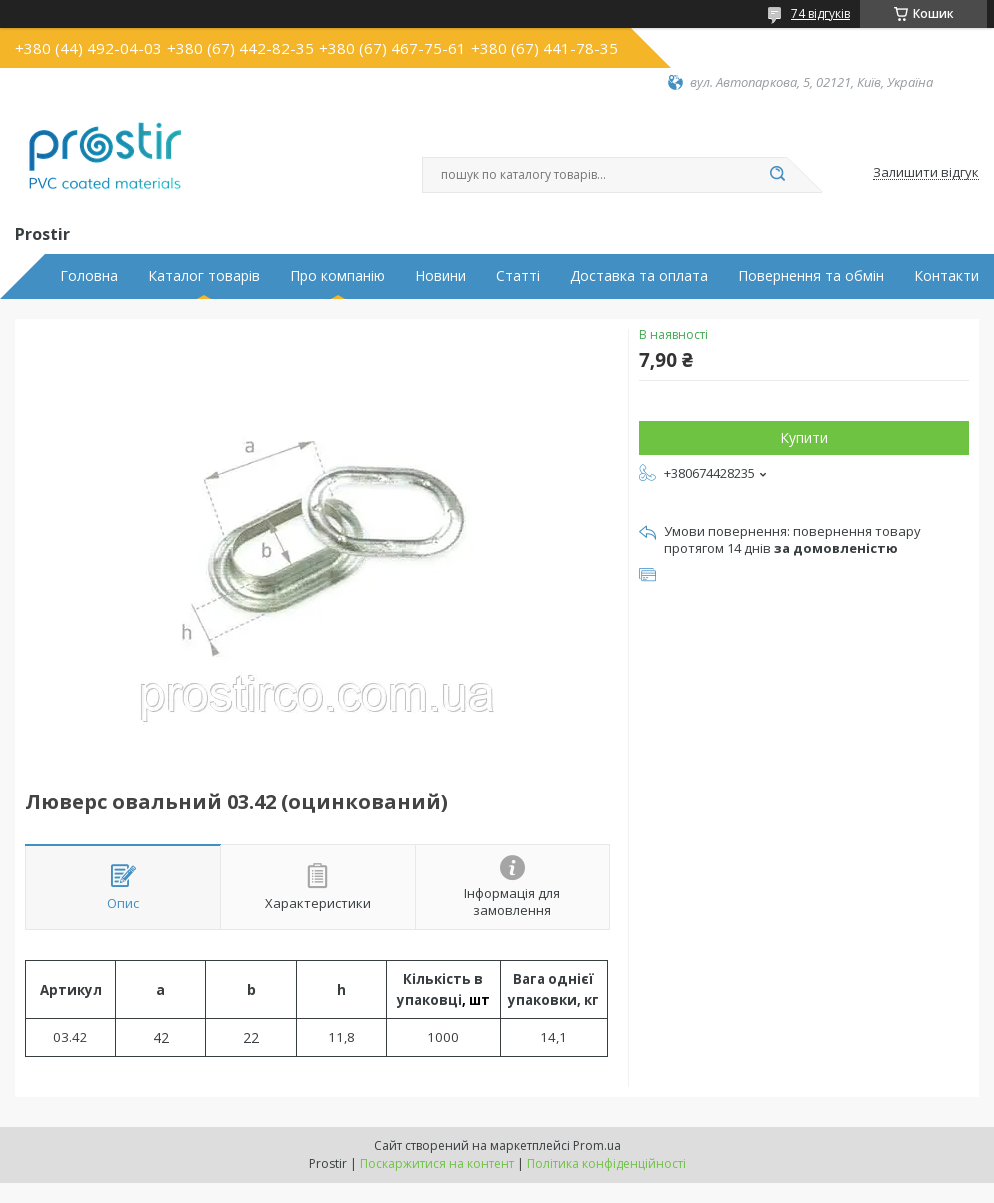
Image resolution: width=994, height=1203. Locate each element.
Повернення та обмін (811, 276)
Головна (89, 276)
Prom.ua (597, 1145)
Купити (804, 437)
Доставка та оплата (639, 276)
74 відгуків (820, 13)
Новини (440, 276)
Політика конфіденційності (606, 1163)
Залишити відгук (926, 173)
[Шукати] (777, 175)
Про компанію (337, 276)
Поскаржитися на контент (437, 1163)
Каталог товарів (204, 276)
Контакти (946, 276)
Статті (518, 276)
